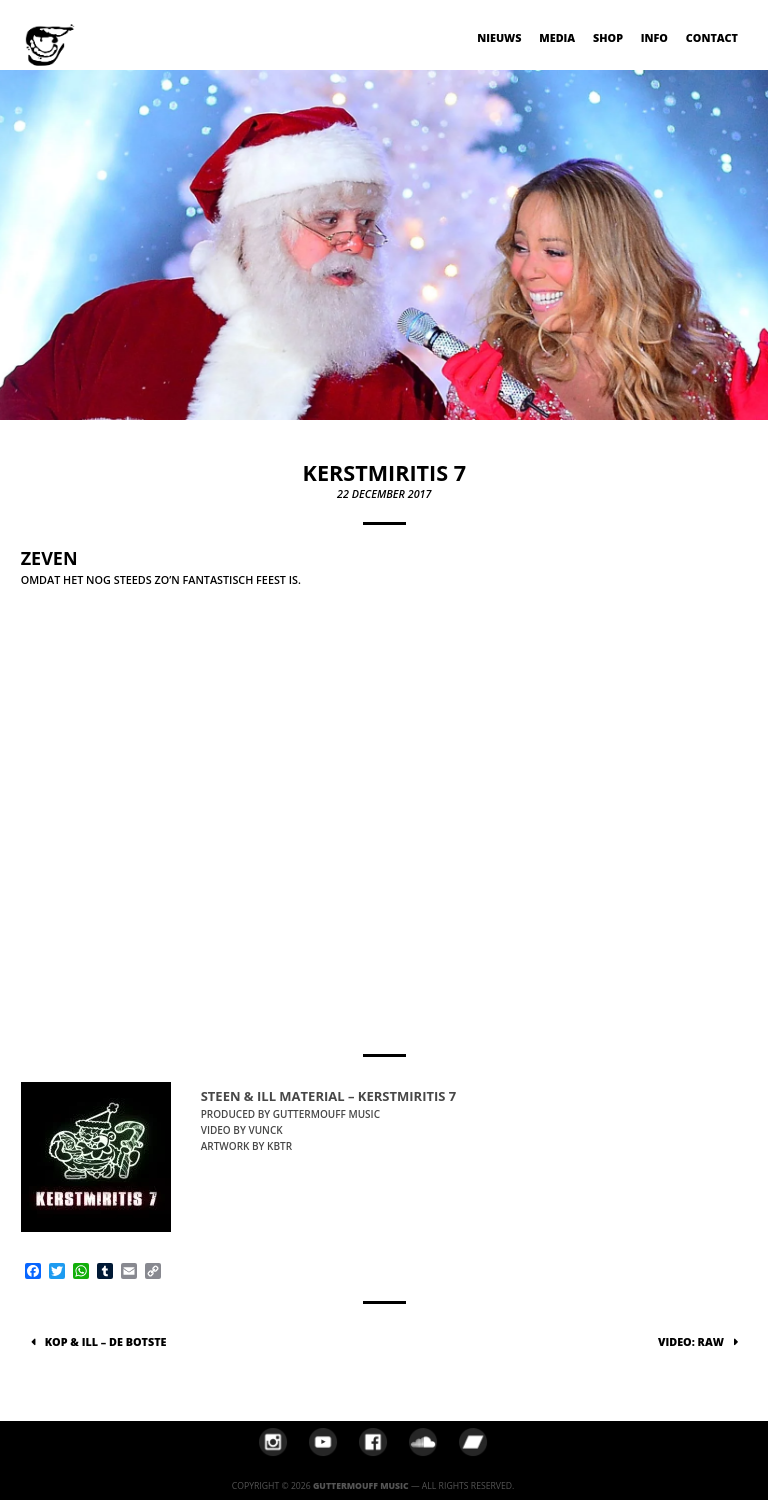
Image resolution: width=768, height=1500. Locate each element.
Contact (712, 37)
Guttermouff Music (361, 1486)
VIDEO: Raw (691, 1341)
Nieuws (499, 37)
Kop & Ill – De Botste (106, 1341)
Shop (608, 37)
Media (557, 37)
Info (654, 37)
